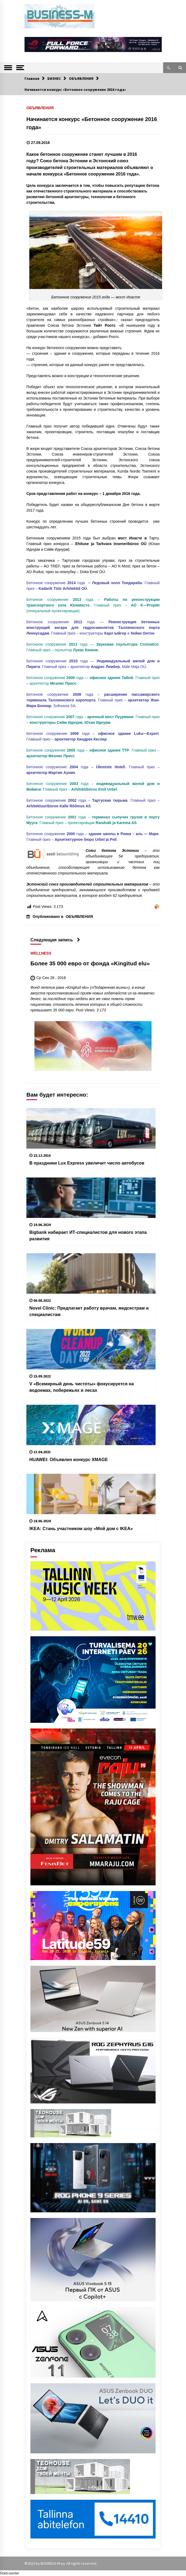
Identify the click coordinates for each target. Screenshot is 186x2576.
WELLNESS (40, 953)
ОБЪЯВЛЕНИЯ (40, 108)
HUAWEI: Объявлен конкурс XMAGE (68, 1459)
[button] (168, 67)
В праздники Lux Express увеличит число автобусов (86, 1162)
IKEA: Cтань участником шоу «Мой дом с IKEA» (81, 1528)
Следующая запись (55, 939)
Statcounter (9, 2573)
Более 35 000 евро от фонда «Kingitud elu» (90, 963)
